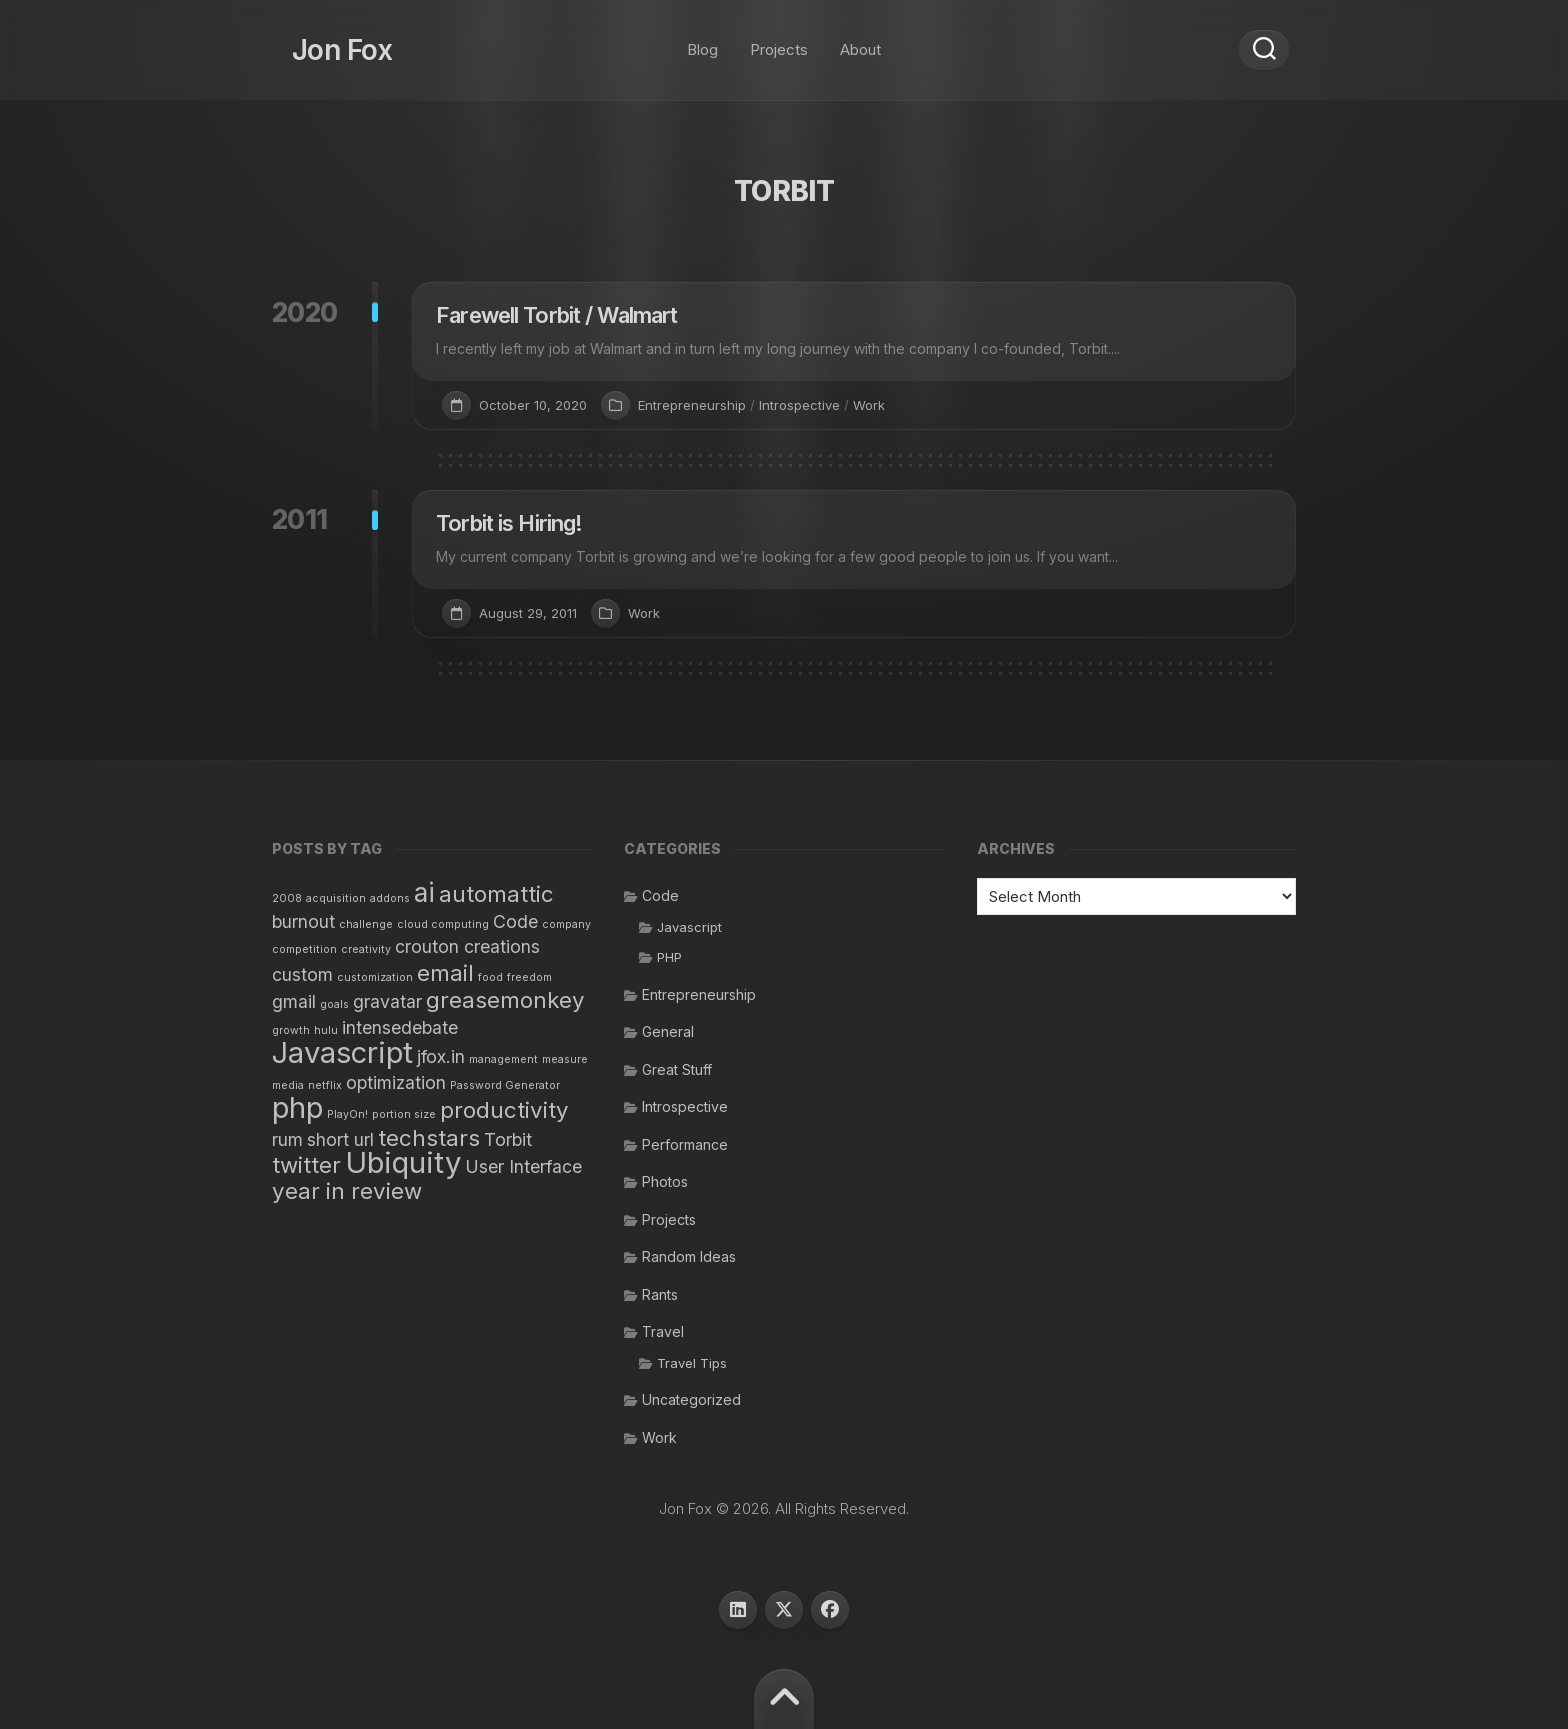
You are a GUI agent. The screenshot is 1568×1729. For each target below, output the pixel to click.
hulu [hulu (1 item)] (326, 1030)
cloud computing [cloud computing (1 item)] (443, 924)
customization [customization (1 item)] (375, 977)
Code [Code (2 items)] (515, 921)
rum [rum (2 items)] (287, 1139)
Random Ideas (689, 1256)
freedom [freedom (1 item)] (529, 977)
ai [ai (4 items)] (424, 892)
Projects (779, 39)
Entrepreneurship (692, 405)
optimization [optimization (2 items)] (396, 1082)
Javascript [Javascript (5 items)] (342, 1052)
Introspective (799, 405)
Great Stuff (677, 1069)
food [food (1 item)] (490, 977)
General (668, 1031)
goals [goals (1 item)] (334, 1004)
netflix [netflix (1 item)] (325, 1085)
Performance (685, 1144)
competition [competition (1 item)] (304, 949)
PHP (669, 957)
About (860, 39)
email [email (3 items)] (445, 972)
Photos (665, 1181)
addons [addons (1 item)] (390, 898)
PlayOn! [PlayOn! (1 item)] (347, 1114)
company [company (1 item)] (566, 924)
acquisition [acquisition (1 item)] (336, 898)
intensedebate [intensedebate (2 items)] (400, 1027)
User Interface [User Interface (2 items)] (523, 1166)
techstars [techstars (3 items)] (429, 1137)
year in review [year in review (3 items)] (347, 1190)
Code (660, 895)
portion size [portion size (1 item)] (404, 1114)
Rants (660, 1294)
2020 (305, 312)
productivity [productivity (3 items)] (504, 1109)
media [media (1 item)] (288, 1085)
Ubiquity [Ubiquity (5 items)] (403, 1162)
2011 (300, 519)
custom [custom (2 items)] (302, 974)
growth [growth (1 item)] (291, 1030)
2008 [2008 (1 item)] (287, 898)
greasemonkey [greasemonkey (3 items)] (505, 999)
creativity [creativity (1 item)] (366, 949)
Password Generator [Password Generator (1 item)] (505, 1085)
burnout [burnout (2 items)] (303, 921)
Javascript (689, 927)
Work (869, 405)
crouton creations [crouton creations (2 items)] (467, 946)
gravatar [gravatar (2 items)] (387, 1001)
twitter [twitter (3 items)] (306, 1164)
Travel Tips (692, 1363)
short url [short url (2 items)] (340, 1139)
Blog (702, 39)
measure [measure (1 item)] (565, 1059)
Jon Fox (322, 40)
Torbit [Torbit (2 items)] (508, 1139)
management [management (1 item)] (503, 1059)
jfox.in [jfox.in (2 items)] (441, 1056)
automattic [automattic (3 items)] (496, 893)
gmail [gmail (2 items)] (294, 1001)
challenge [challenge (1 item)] (366, 924)
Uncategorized (691, 1399)
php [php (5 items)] (297, 1107)
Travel (663, 1331)
